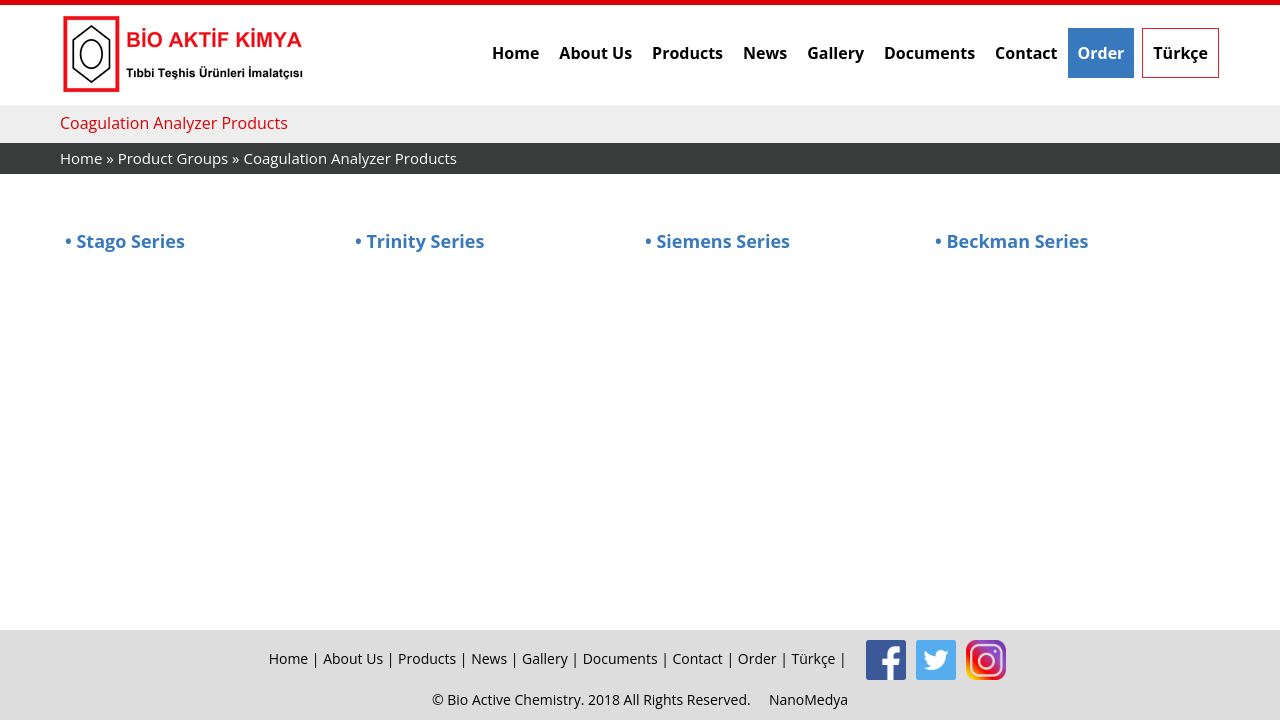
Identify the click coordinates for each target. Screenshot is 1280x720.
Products (687, 53)
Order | (765, 658)
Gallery (835, 53)
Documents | (628, 658)
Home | (296, 658)
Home (515, 53)
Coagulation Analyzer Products (350, 158)
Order (1101, 53)
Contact (1026, 53)
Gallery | (552, 658)
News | (496, 658)
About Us (595, 53)
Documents (929, 53)
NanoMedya (808, 699)
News (765, 53)
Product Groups (175, 158)
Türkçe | (821, 658)
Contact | (705, 658)
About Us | (360, 658)
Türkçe (1180, 53)
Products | (434, 658)
